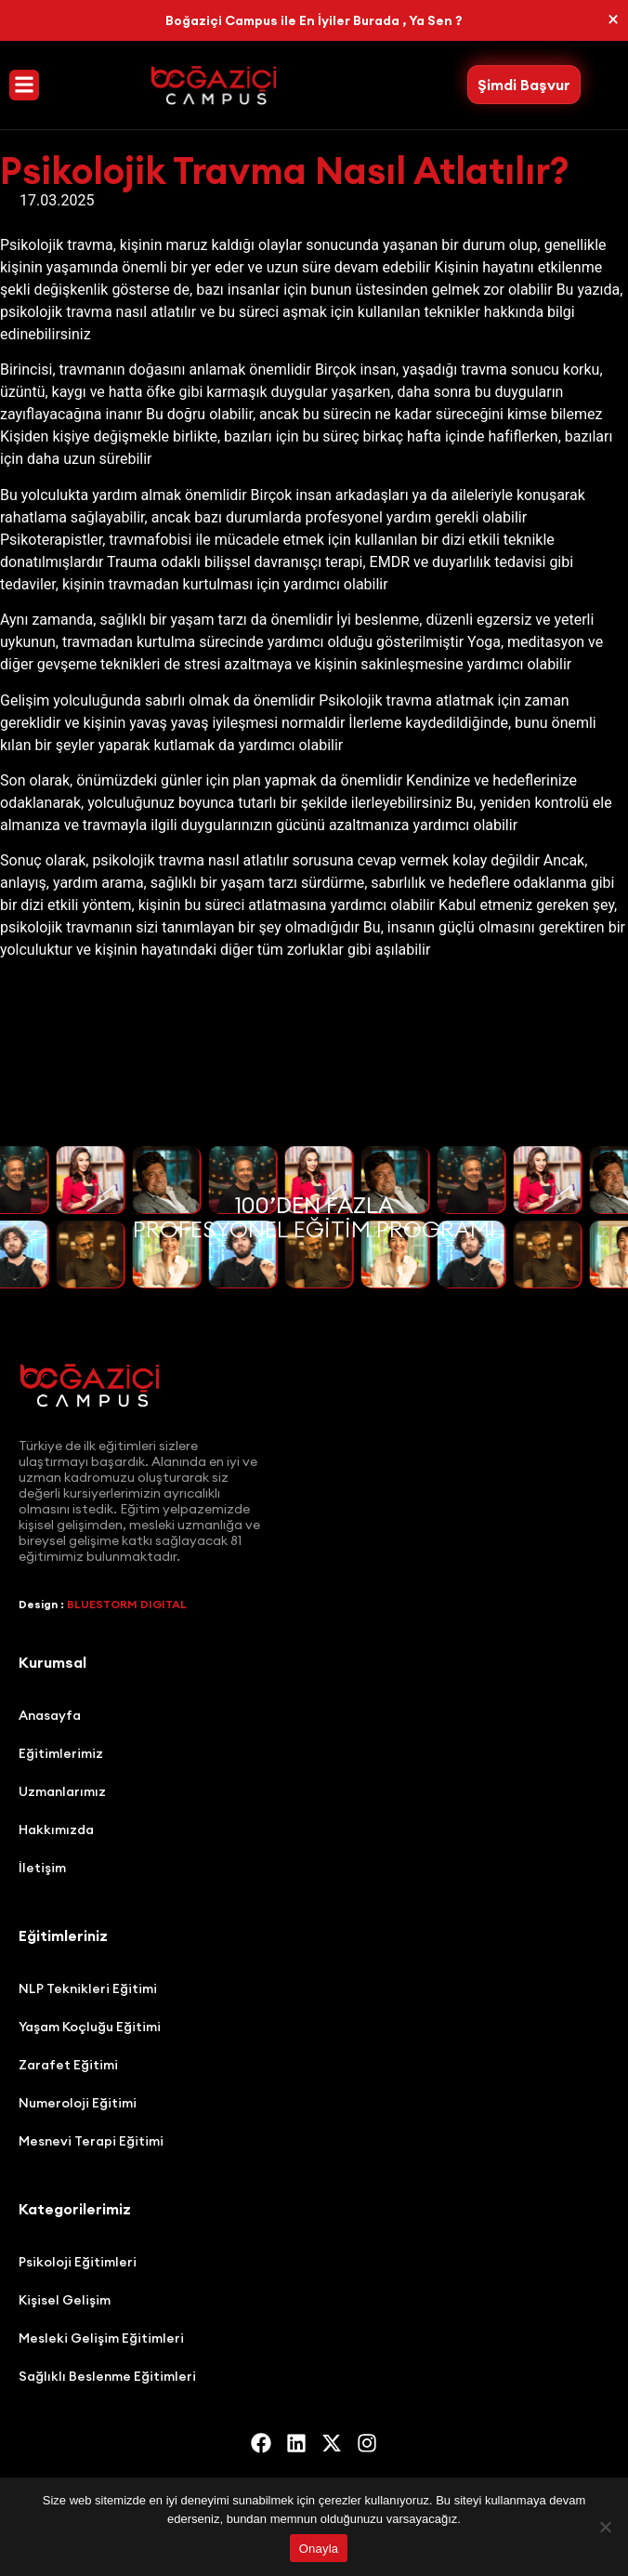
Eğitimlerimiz (61, 1753)
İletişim (42, 1867)
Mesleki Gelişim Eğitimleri (101, 2338)
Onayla (319, 2549)
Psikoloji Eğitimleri (78, 2261)
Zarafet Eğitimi (68, 2064)
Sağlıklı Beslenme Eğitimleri (107, 2376)
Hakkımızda (56, 1829)
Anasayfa (50, 1715)
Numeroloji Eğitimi (78, 2102)
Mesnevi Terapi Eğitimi (91, 2141)
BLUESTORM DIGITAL (127, 1604)
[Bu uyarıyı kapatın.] (613, 20)
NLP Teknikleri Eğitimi (88, 1988)
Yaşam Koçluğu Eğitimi (90, 2026)
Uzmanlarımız (62, 1791)
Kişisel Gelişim (65, 2300)
